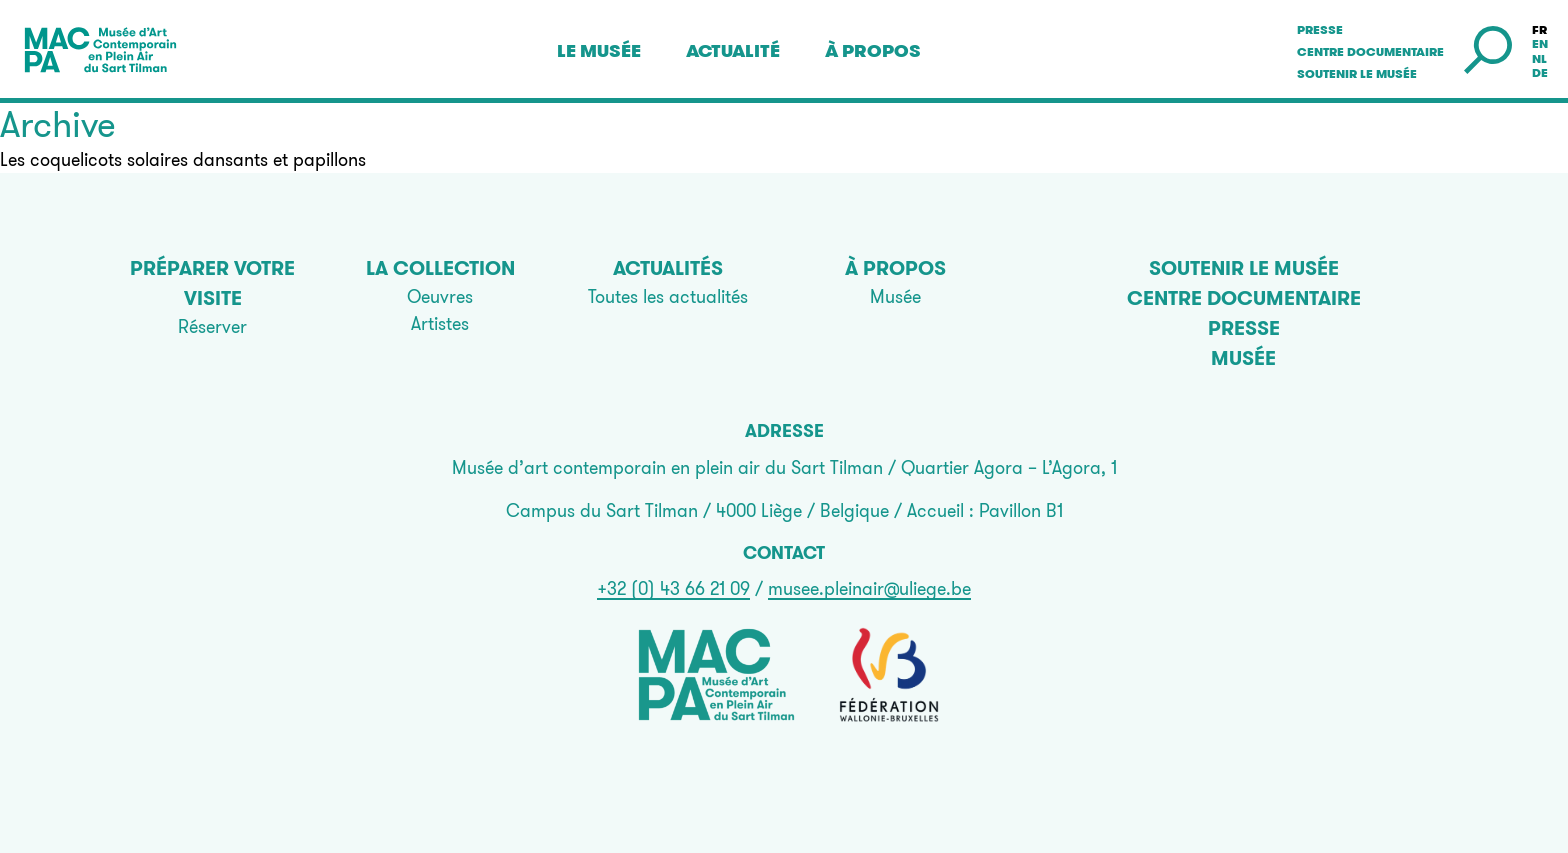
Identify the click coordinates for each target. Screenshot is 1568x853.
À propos (873, 51)
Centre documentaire (1370, 52)
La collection (440, 268)
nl (1539, 59)
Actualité (733, 51)
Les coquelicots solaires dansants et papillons (183, 159)
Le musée (599, 51)
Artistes (440, 323)
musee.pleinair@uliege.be (869, 588)
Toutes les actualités (668, 296)
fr (1539, 30)
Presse (1320, 30)
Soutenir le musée (1357, 74)
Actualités (668, 268)
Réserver (212, 326)
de (1540, 73)
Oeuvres (440, 296)
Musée (895, 296)
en (1540, 44)
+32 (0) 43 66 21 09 (673, 588)
